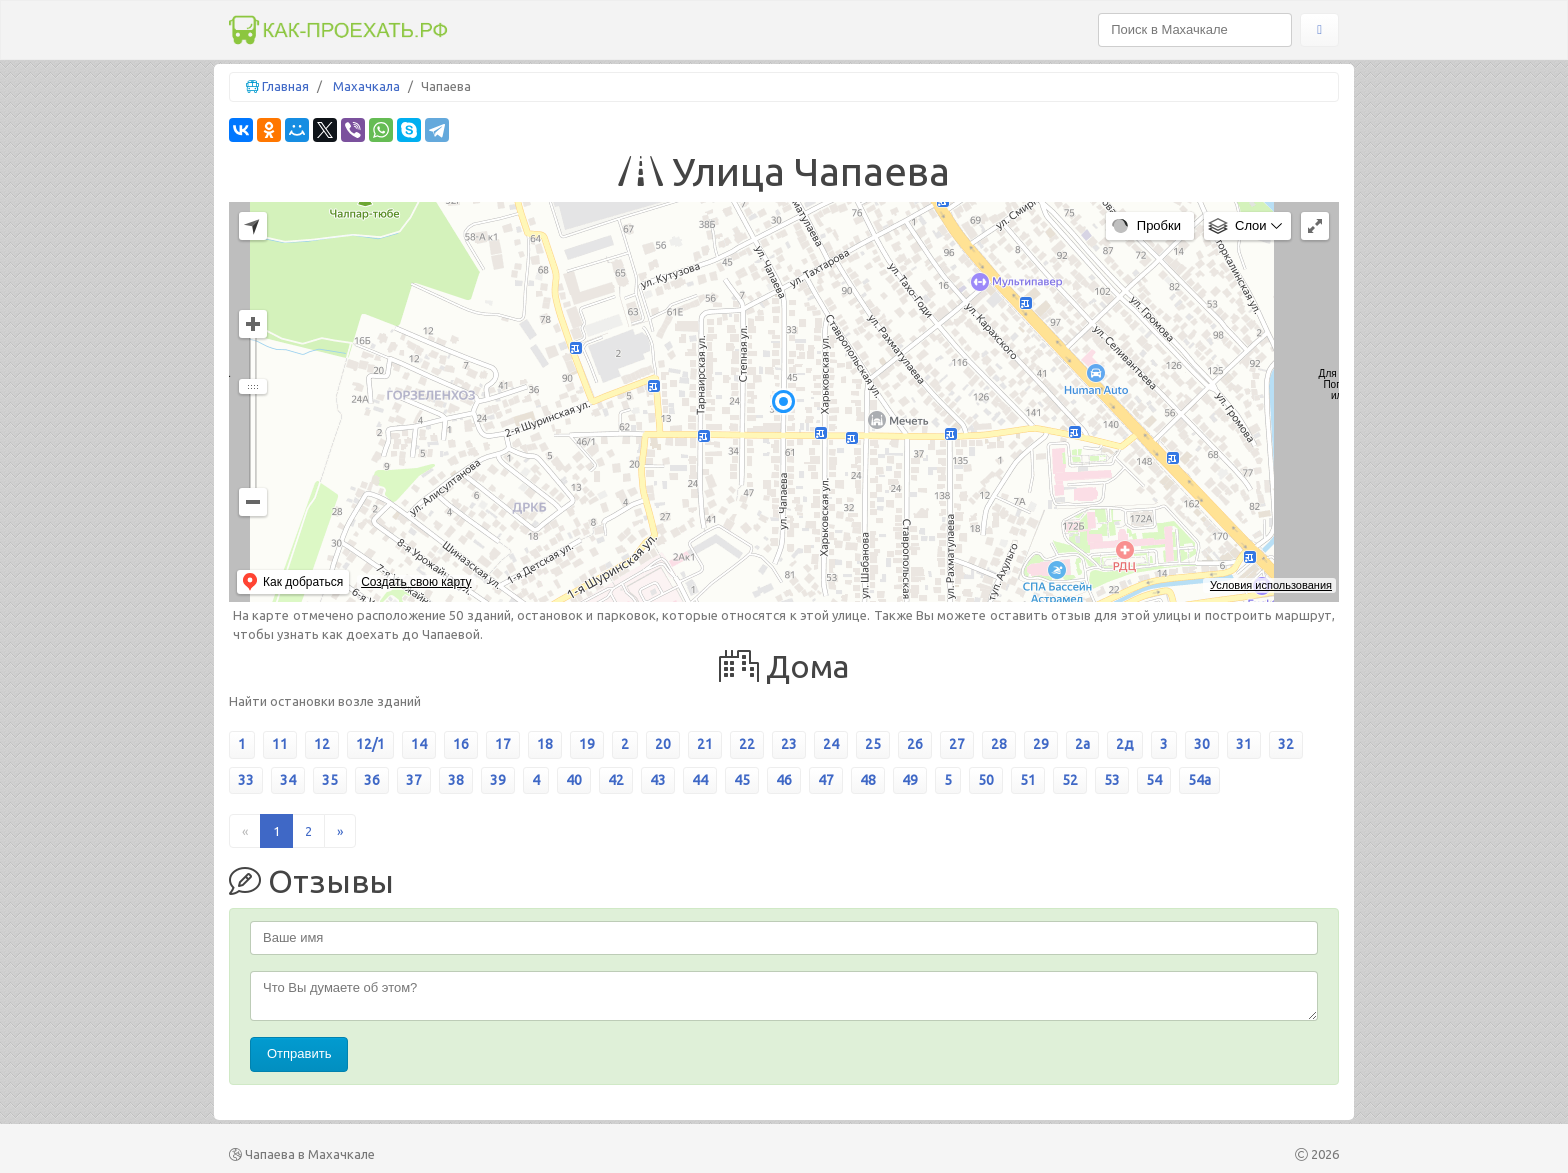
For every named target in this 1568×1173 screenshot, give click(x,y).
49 (910, 780)
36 (372, 780)
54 (1154, 780)
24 (831, 744)
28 (999, 744)
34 (288, 780)
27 (957, 744)
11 (280, 744)
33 (246, 780)
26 (915, 744)
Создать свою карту (416, 582)
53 (1112, 780)
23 (789, 744)
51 (1028, 780)
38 (456, 780)
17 (503, 744)
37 (414, 780)
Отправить (299, 1053)
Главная (285, 86)
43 (658, 780)
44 (700, 780)
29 (1041, 744)
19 (587, 744)
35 (330, 780)
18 (545, 744)
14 (419, 744)
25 (873, 744)
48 (868, 780)
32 (1286, 744)
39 (498, 780)
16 (461, 744)
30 (1202, 744)
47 (826, 780)
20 (663, 744)
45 (742, 780)
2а (1082, 744)
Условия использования (1271, 585)
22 (747, 744)
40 (574, 780)
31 (1244, 744)
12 (322, 744)
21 (705, 744)
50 (986, 780)
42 (616, 780)
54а (1199, 780)
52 (1070, 780)
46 (784, 780)
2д (1125, 744)
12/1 (370, 744)
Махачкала (366, 86)
